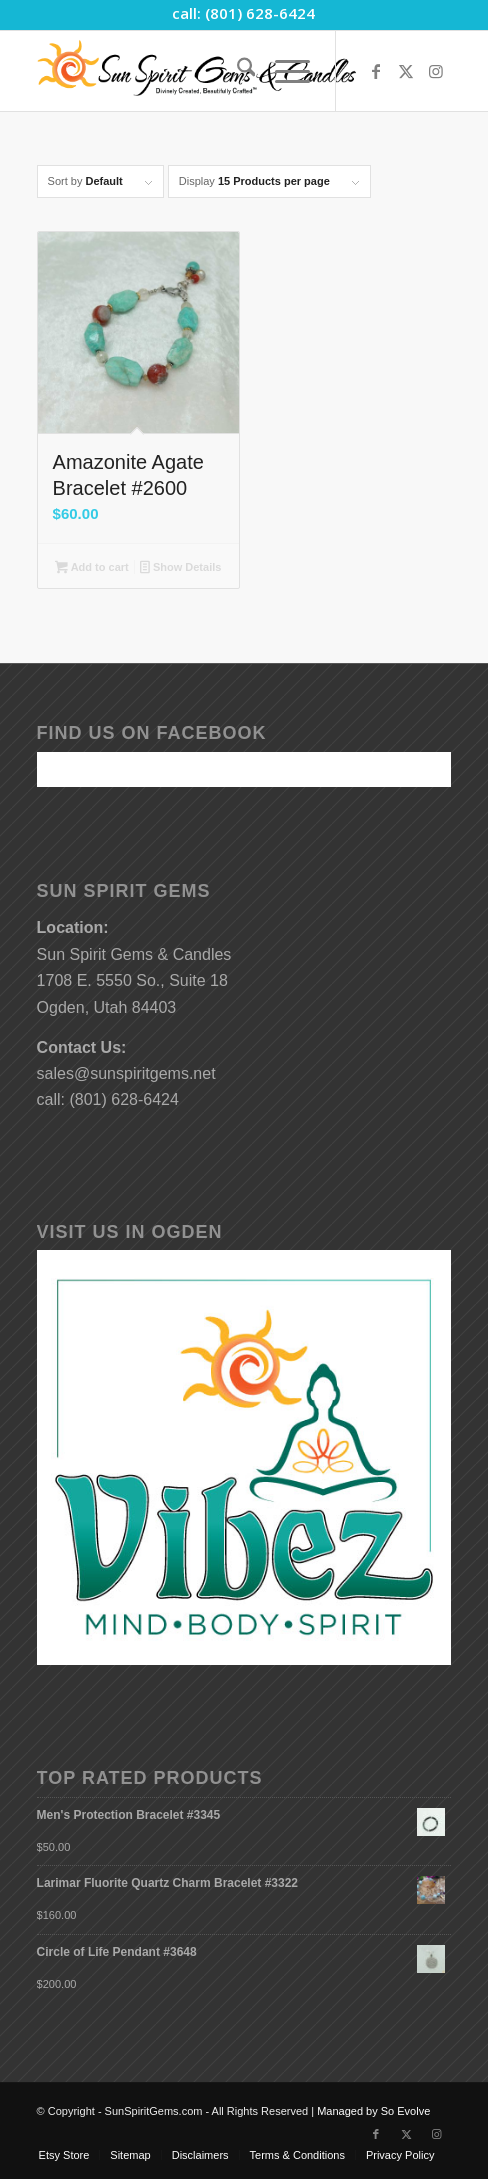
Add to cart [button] (91, 569)
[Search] (236, 71)
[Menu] (282, 71)
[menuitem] (236, 71)
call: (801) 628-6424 (243, 13)
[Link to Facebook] (376, 71)
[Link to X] (406, 71)
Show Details (180, 569)
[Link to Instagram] (436, 71)
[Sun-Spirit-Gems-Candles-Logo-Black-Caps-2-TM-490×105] (203, 71)
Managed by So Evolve (373, 2111)
